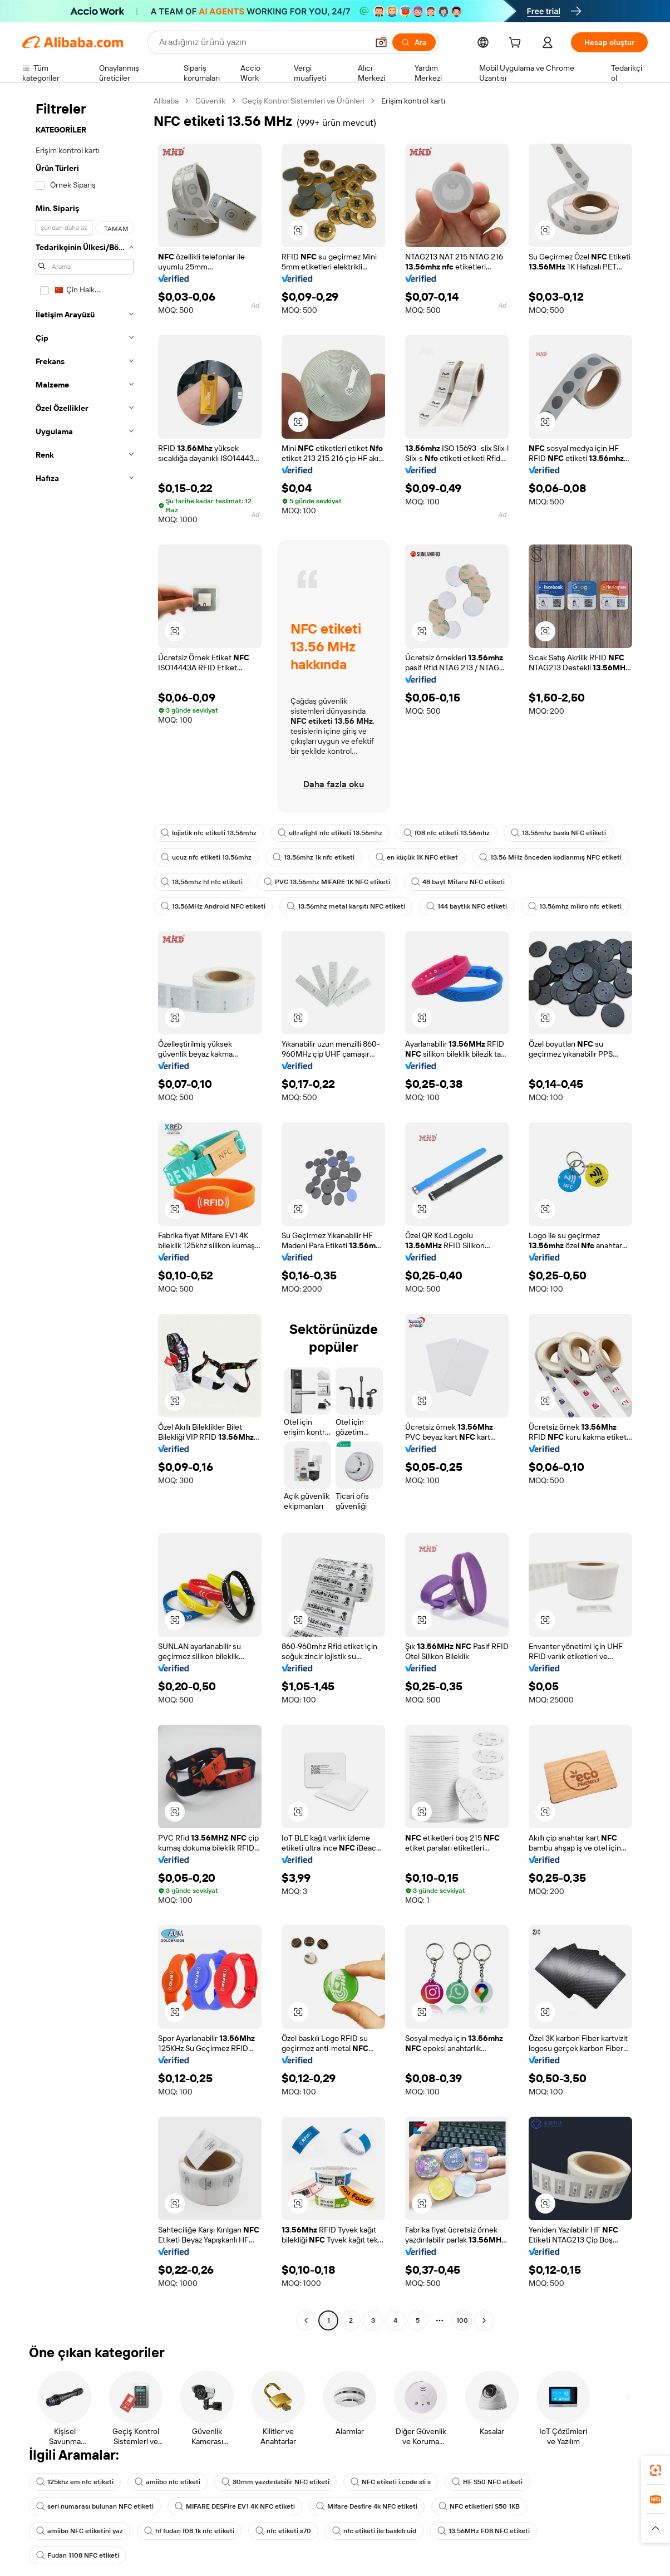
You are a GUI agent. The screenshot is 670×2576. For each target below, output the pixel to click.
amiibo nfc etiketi (167, 2481)
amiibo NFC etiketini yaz (79, 2530)
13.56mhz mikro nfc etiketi (575, 906)
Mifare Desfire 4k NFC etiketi (366, 2506)
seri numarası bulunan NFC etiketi (95, 2506)
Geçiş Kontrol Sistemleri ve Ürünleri (303, 100)
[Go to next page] (484, 2320)
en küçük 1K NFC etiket (417, 857)
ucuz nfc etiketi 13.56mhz (206, 857)
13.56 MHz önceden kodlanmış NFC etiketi (550, 857)
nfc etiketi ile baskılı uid (374, 2530)
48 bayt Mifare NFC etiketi (458, 881)
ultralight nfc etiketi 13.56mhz (330, 832)
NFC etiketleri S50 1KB (479, 2506)
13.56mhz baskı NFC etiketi (558, 832)
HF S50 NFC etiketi (487, 2481)
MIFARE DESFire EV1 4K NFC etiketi (235, 2506)
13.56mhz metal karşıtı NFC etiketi (346, 906)
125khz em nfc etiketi (75, 2481)
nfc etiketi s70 (283, 2530)
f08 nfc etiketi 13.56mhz (446, 832)
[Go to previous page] (306, 2320)
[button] (381, 42)
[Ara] (414, 42)
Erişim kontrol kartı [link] (413, 100)
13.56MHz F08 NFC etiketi (483, 2530)
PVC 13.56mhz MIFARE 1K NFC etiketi (327, 881)
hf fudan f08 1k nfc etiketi (189, 2530)
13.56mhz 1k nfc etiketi (313, 857)
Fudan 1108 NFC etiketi (77, 2555)
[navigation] (84, 1212)
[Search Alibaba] (262, 42)
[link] (655, 2470)
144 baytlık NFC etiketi (466, 906)
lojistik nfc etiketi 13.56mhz (209, 832)
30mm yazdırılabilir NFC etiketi (275, 2481)
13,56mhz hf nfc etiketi (202, 881)
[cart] (517, 44)
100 (462, 2320)
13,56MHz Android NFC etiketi (213, 906)
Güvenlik (210, 100)
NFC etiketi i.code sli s (391, 2481)
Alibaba (166, 100)
